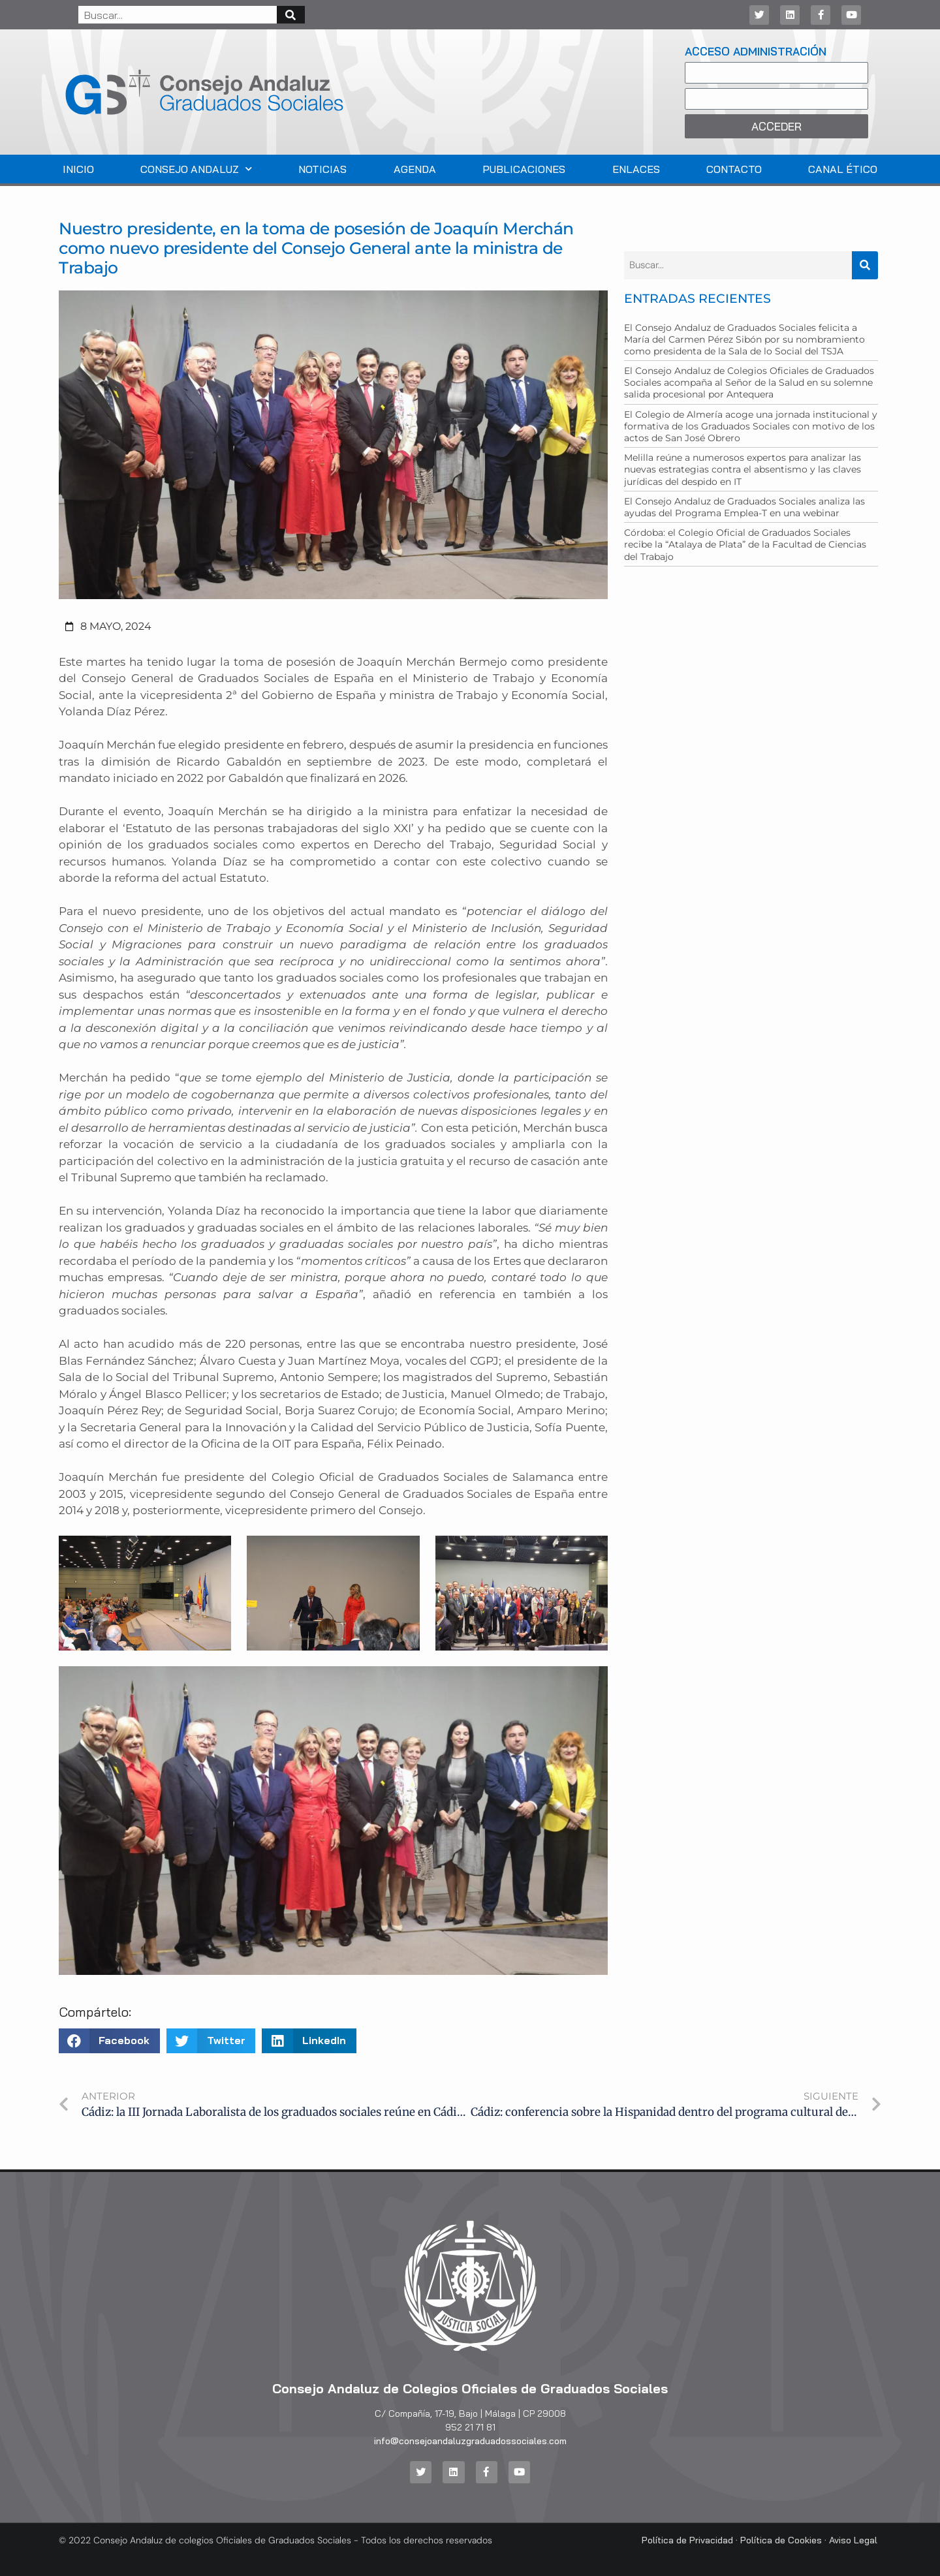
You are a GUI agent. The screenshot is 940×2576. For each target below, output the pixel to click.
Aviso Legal (853, 2539)
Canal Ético (842, 169)
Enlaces (636, 169)
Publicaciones (523, 169)
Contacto (734, 169)
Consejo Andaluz (196, 169)
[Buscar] (291, 14)
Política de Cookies (781, 2539)
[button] (109, 2040)
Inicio (78, 169)
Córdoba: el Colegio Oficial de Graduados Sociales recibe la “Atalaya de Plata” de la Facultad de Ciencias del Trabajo (745, 544)
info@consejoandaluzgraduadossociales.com (470, 2441)
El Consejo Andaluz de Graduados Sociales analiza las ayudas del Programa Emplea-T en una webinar (744, 507)
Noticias (322, 169)
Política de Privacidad (687, 2539)
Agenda (415, 169)
